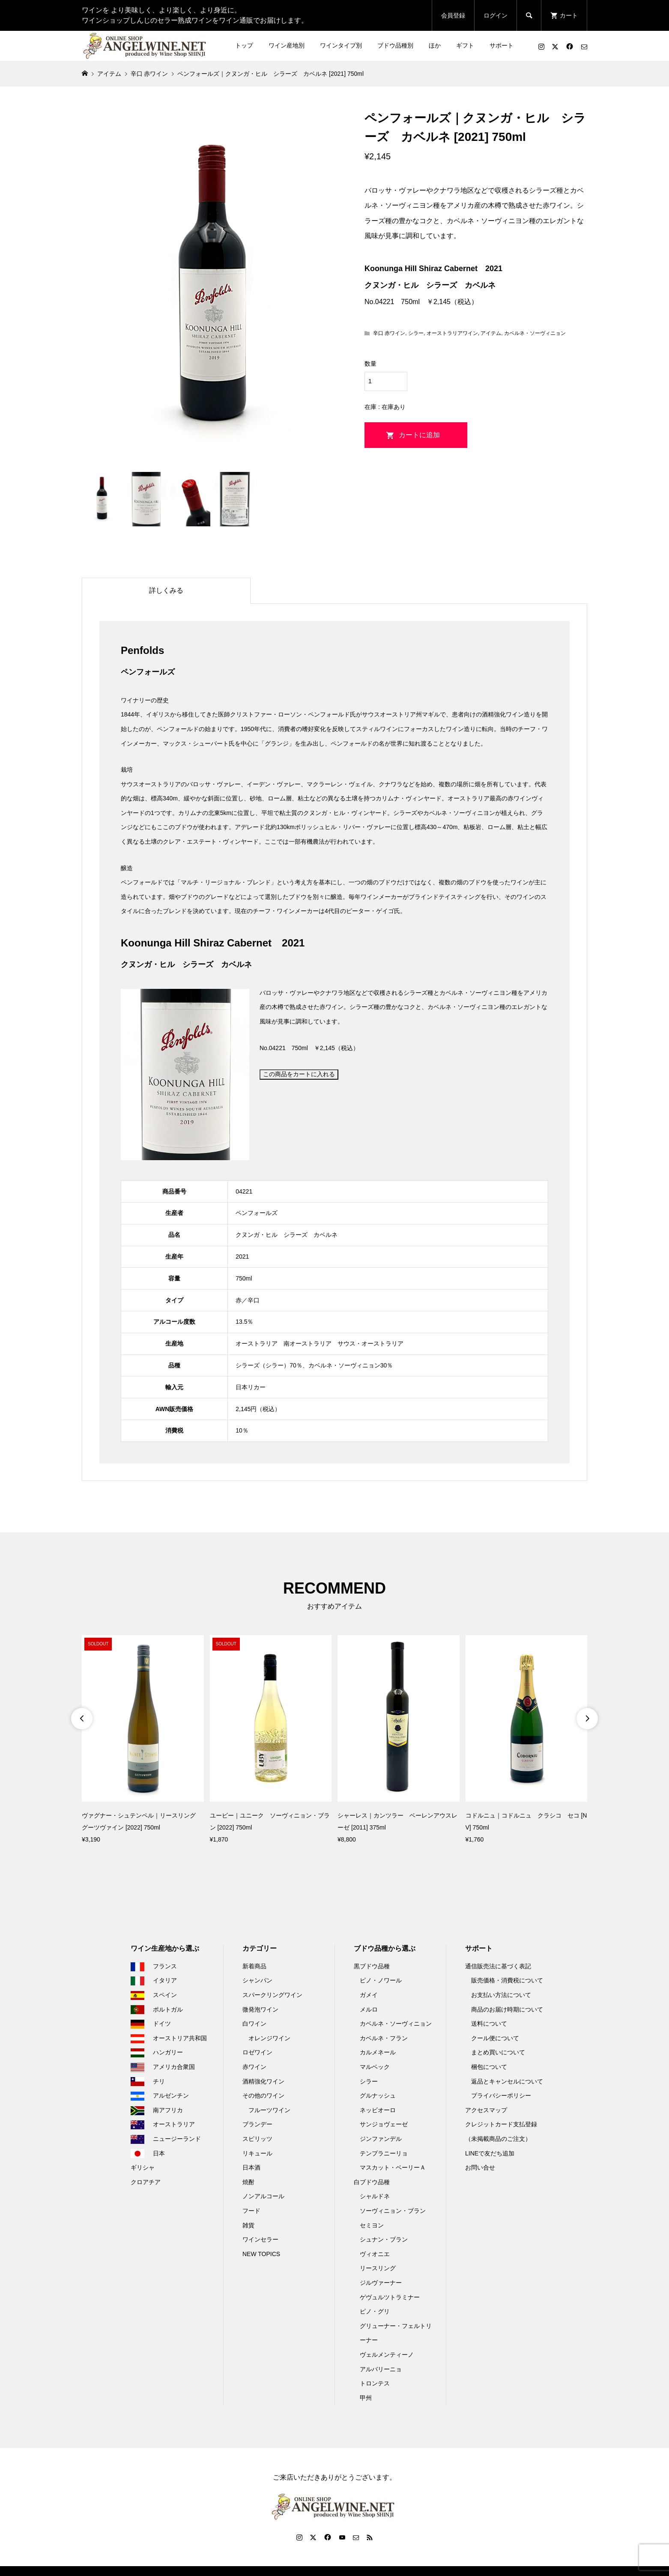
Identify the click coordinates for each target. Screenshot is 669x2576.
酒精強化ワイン (263, 2081)
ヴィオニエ (375, 2254)
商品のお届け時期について (507, 2009)
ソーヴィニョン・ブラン (393, 2210)
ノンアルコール (263, 2196)
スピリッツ (257, 2138)
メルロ (369, 2009)
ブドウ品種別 (395, 45)
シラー (416, 333)
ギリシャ (143, 2167)
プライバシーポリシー (501, 2095)
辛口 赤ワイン (389, 333)
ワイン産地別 (287, 45)
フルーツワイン (269, 2110)
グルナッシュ (378, 2095)
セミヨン (372, 2225)
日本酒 (251, 2167)
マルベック (375, 2066)
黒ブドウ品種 (372, 1966)
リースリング (378, 2268)
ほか (435, 45)
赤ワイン (254, 2066)
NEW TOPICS (261, 2254)
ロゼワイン (257, 2052)
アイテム (491, 333)
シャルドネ (375, 2196)
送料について (489, 2023)
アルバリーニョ (381, 2369)
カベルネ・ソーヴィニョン (535, 333)
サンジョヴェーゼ (384, 2124)
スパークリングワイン (272, 1994)
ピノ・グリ (375, 2311)
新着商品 (254, 1966)
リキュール (257, 2153)
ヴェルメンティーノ (387, 2354)
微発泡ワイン (260, 2009)
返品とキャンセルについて (507, 2081)
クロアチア (146, 2182)
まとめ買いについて (498, 2052)
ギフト (465, 45)
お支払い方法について (501, 1994)
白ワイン (254, 2023)
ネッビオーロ (378, 2110)
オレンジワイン (269, 2038)
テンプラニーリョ (384, 2153)
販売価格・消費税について (507, 1980)
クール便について (495, 2038)
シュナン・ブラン (384, 2239)
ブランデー (257, 2124)
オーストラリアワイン (452, 333)
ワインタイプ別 (341, 45)
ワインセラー (260, 2239)
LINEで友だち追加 (489, 2153)
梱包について (489, 2066)
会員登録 (453, 15)
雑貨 (248, 2225)
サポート (502, 45)
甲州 (366, 2397)
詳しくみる (166, 590)
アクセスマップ (486, 2110)
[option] (143, 1740)
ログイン (496, 15)
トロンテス (375, 2383)
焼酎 (248, 2182)
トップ (244, 45)
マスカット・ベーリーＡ (393, 2167)
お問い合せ (480, 2167)
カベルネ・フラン (384, 2038)
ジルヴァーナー (381, 2282)
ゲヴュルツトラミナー (390, 2297)
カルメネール (378, 2052)
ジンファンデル (381, 2138)
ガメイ (369, 1994)
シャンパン (257, 1980)
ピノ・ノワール (381, 1980)
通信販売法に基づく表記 (498, 1966)
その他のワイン (263, 2095)
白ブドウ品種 (372, 2182)
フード (251, 2210)
